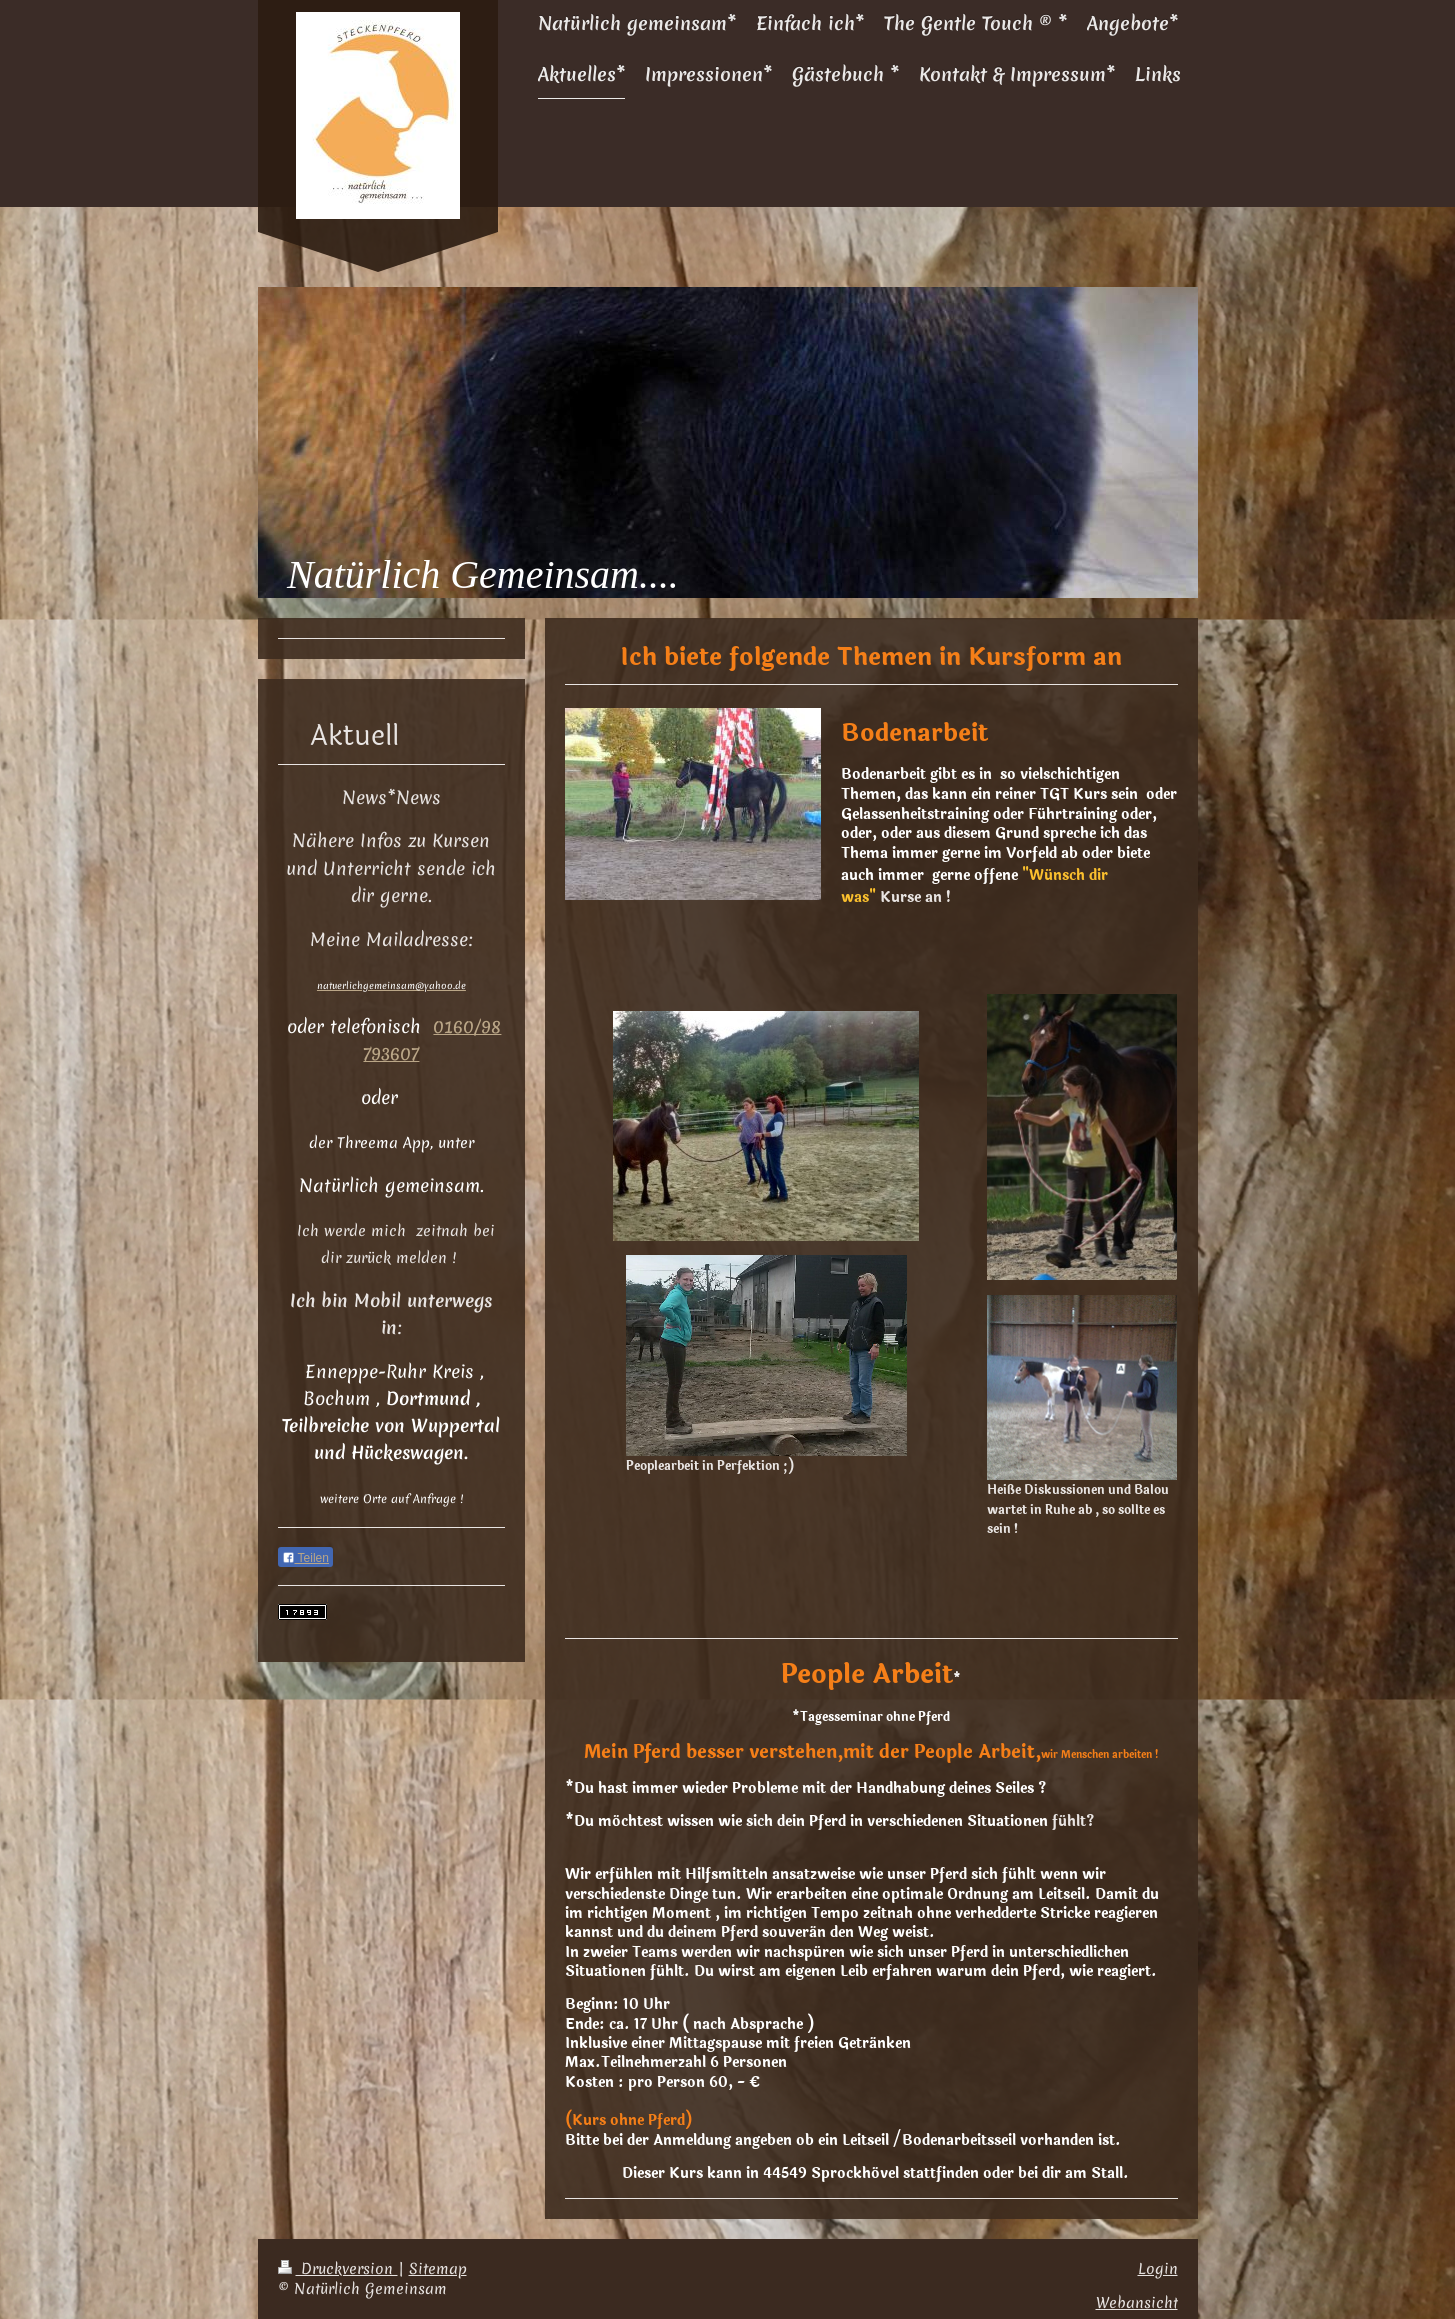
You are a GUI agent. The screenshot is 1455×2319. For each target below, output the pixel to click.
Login (1158, 2268)
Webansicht (1137, 2302)
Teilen (305, 1558)
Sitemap (438, 2268)
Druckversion (338, 2268)
